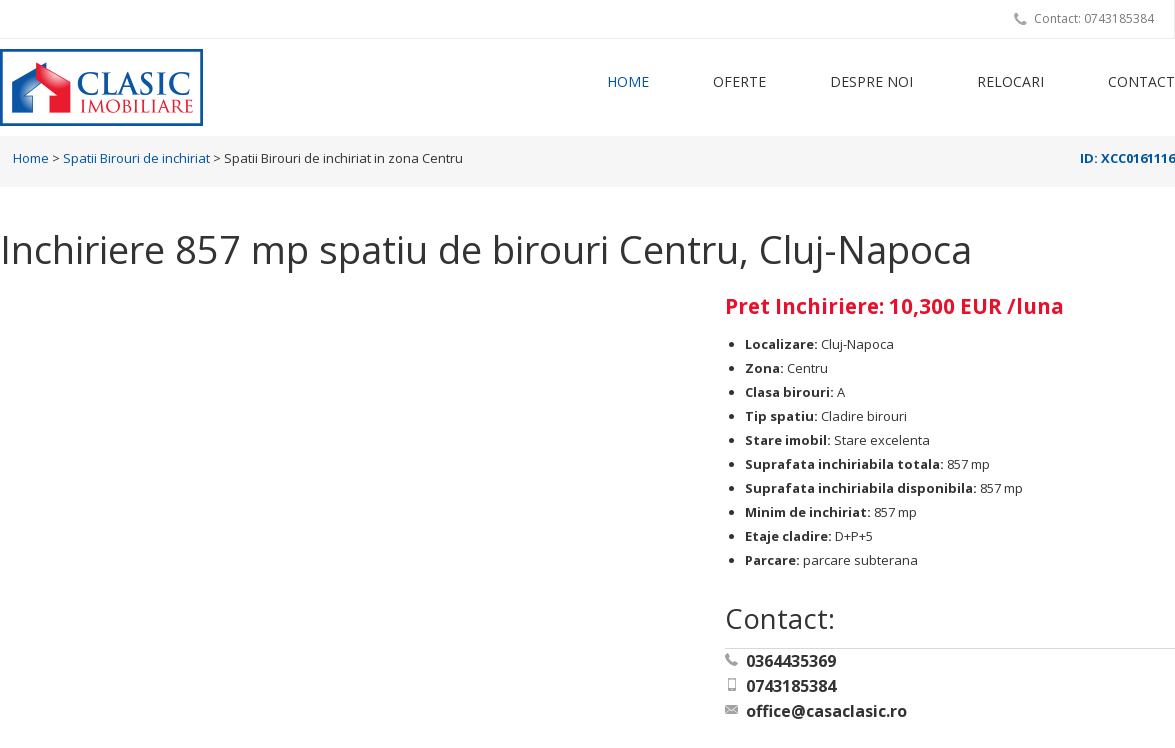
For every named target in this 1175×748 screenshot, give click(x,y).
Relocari (1010, 81)
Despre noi (871, 81)
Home (628, 81)
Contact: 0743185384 (1094, 18)
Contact (1141, 81)
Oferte (739, 81)
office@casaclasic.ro (826, 711)
